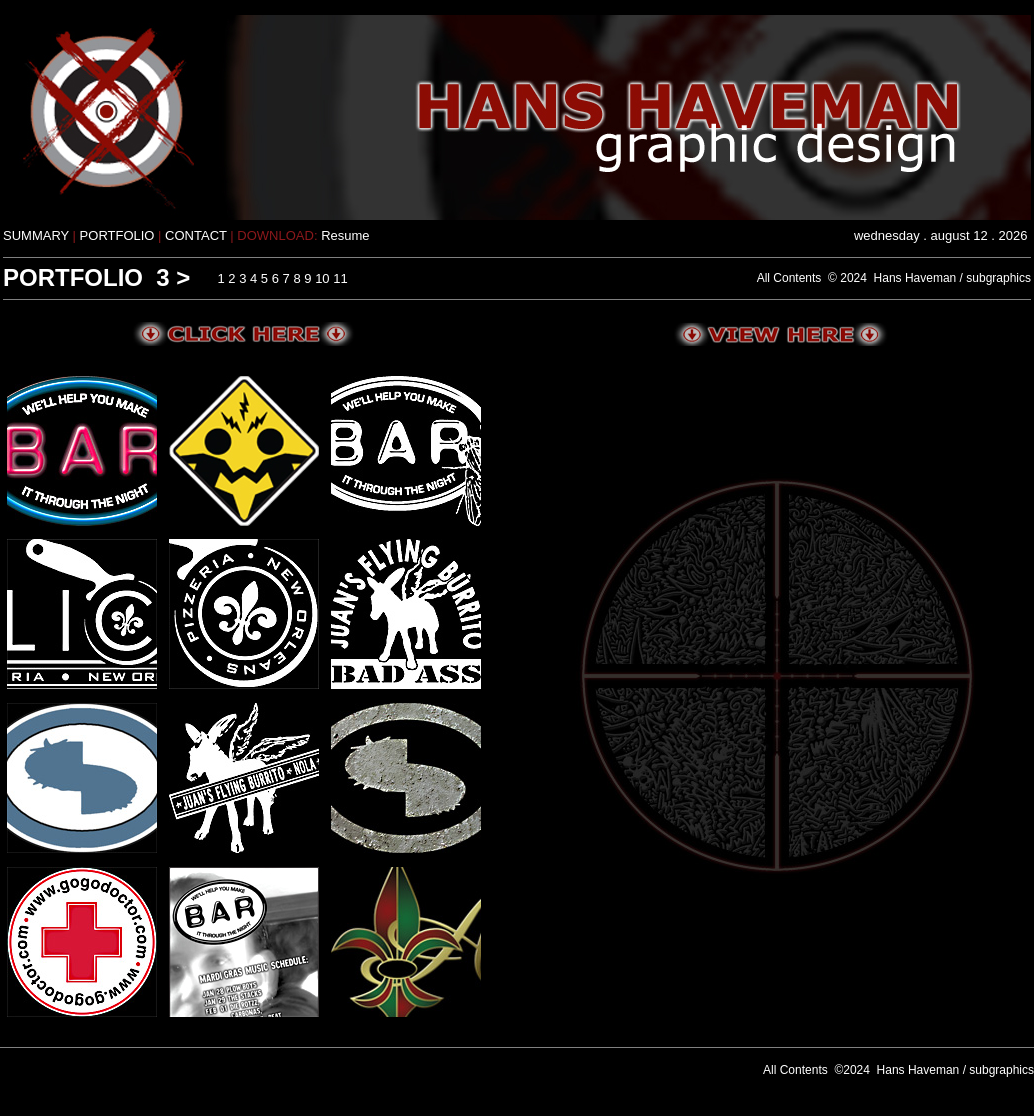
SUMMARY (38, 235)
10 (322, 278)
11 (340, 278)
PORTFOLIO (119, 235)
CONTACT (196, 235)
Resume (345, 235)
